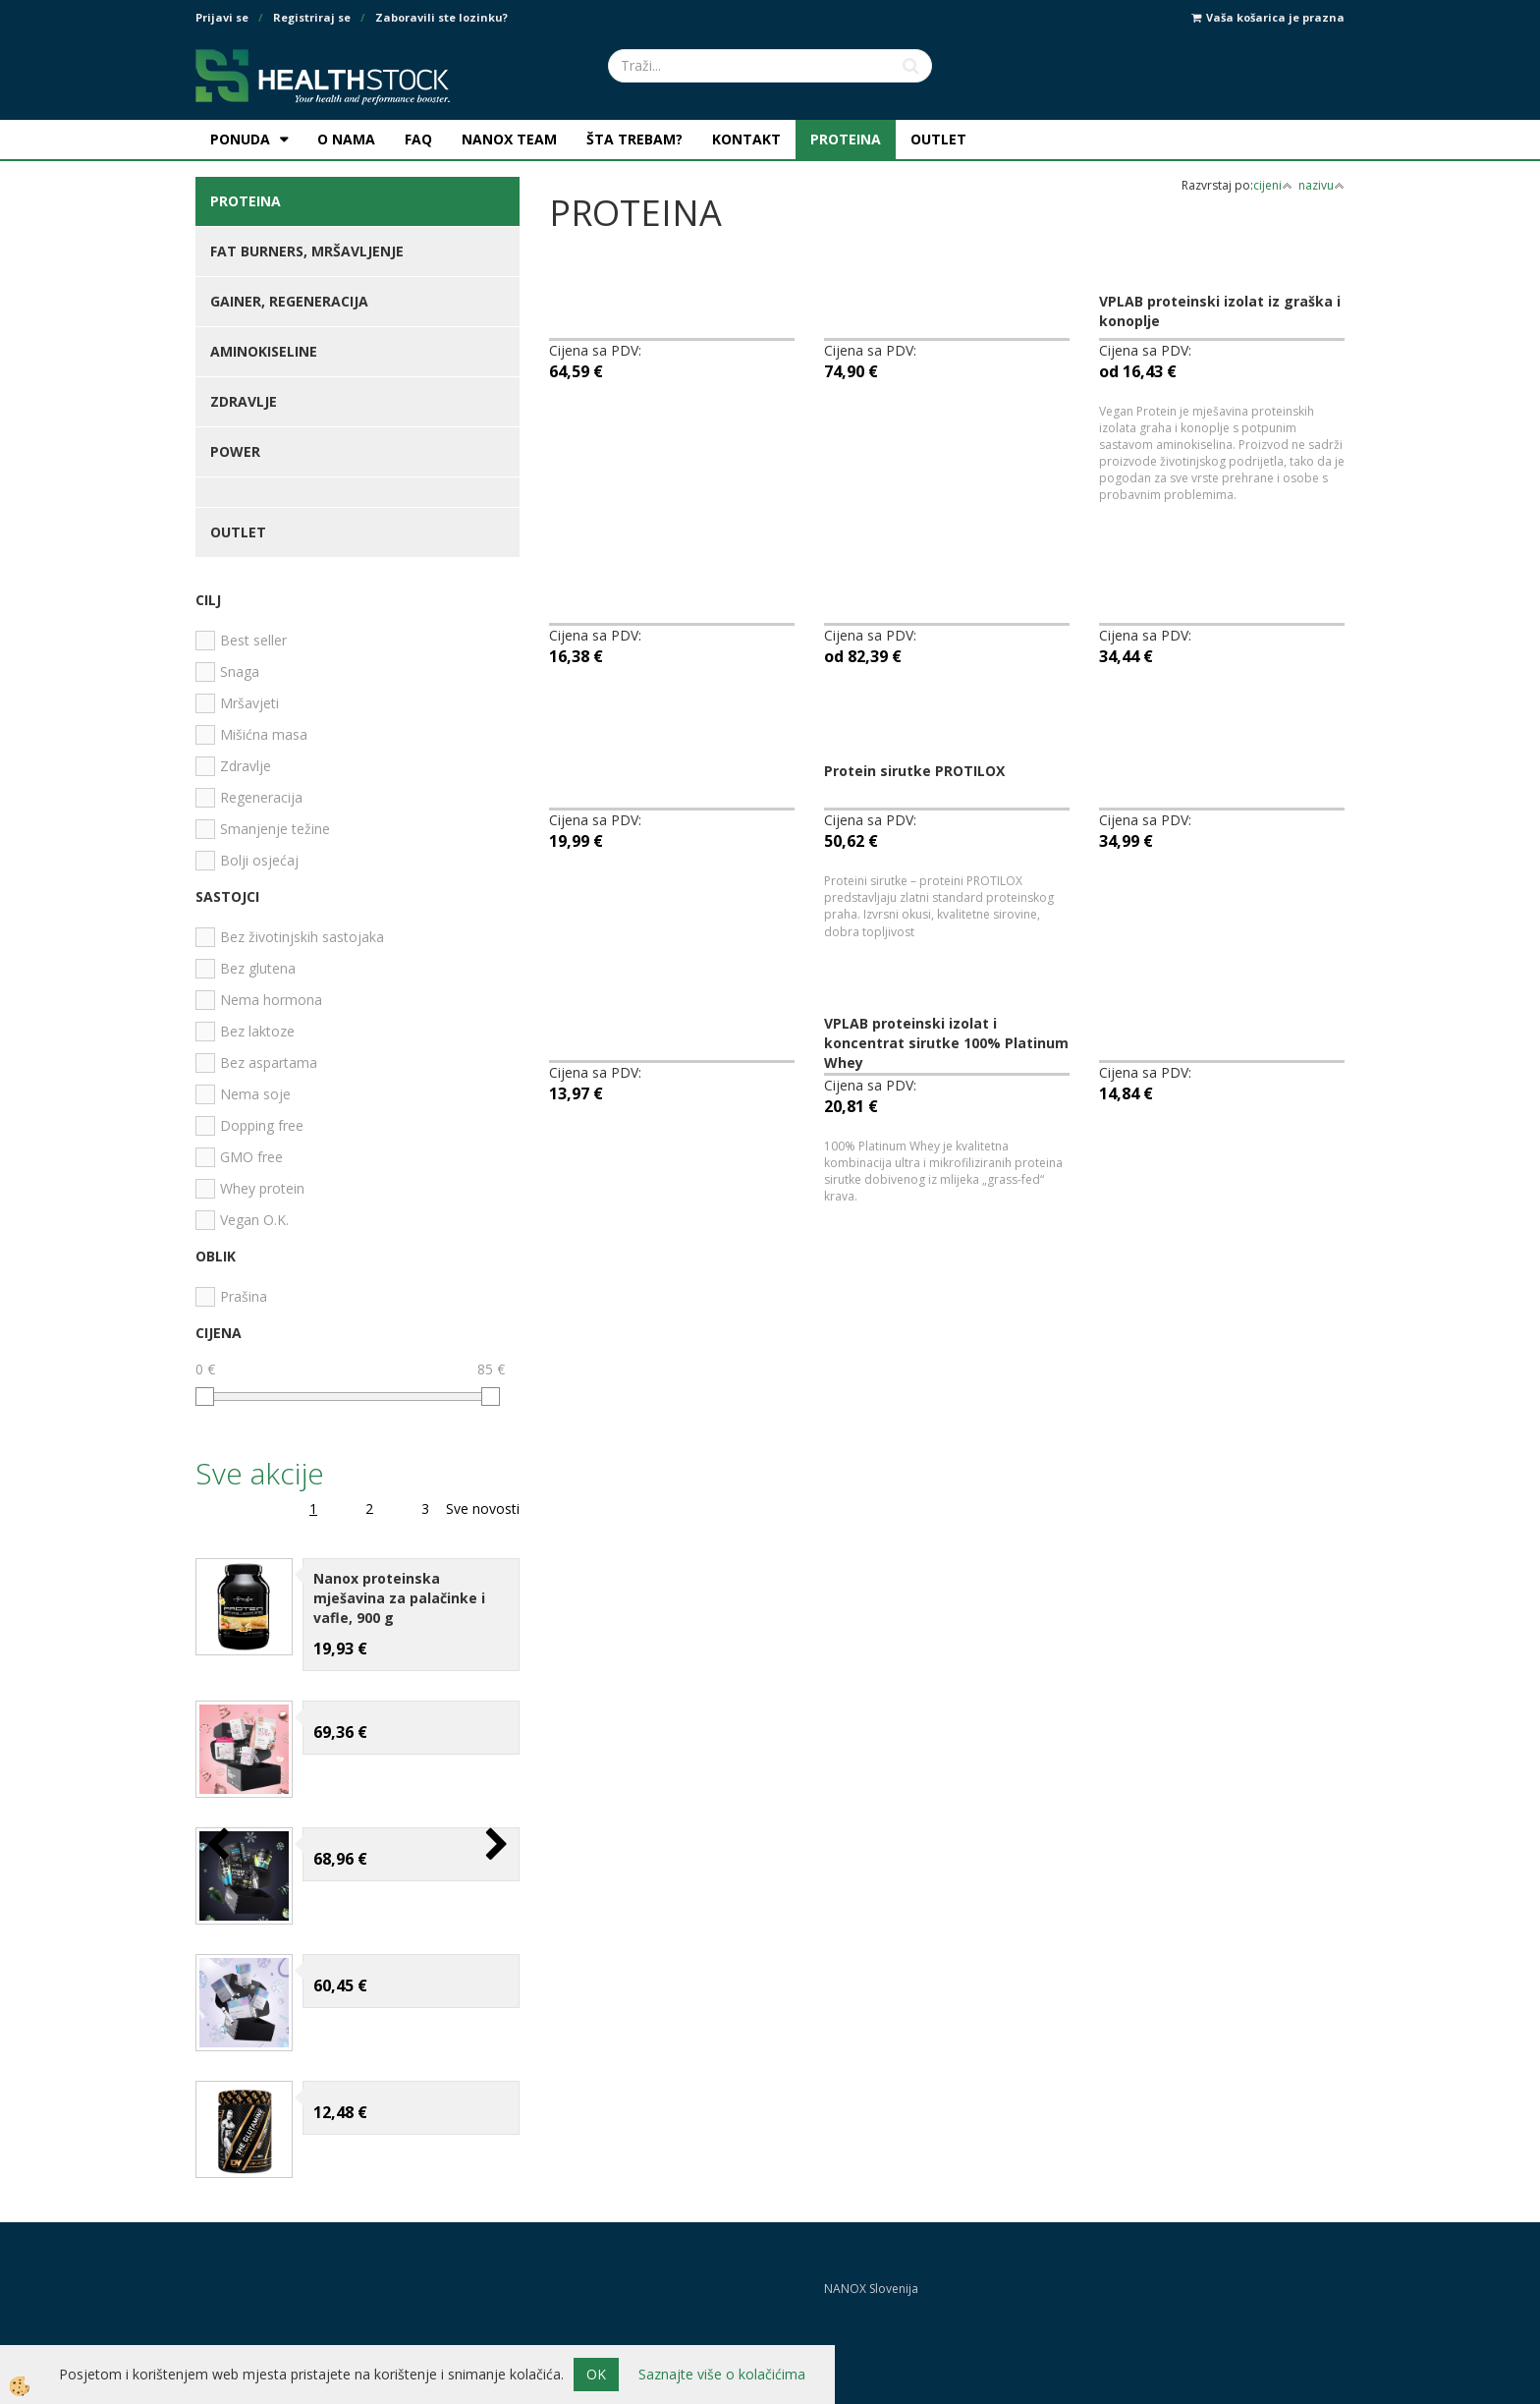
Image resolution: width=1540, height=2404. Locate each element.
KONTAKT (746, 139)
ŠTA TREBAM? (634, 139)
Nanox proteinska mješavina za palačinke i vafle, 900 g (399, 1598)
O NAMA (346, 139)
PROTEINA (845, 139)
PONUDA (240, 139)
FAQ (418, 139)
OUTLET (938, 139)
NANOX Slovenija (871, 2288)
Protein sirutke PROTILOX (914, 770)
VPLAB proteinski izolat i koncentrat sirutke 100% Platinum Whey (946, 1043)
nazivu (1321, 185)
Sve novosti (483, 1508)
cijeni (1272, 185)
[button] (494, 1845)
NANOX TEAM (509, 139)
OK (596, 2374)
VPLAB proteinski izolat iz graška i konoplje (1220, 311)
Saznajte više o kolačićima (721, 2374)
